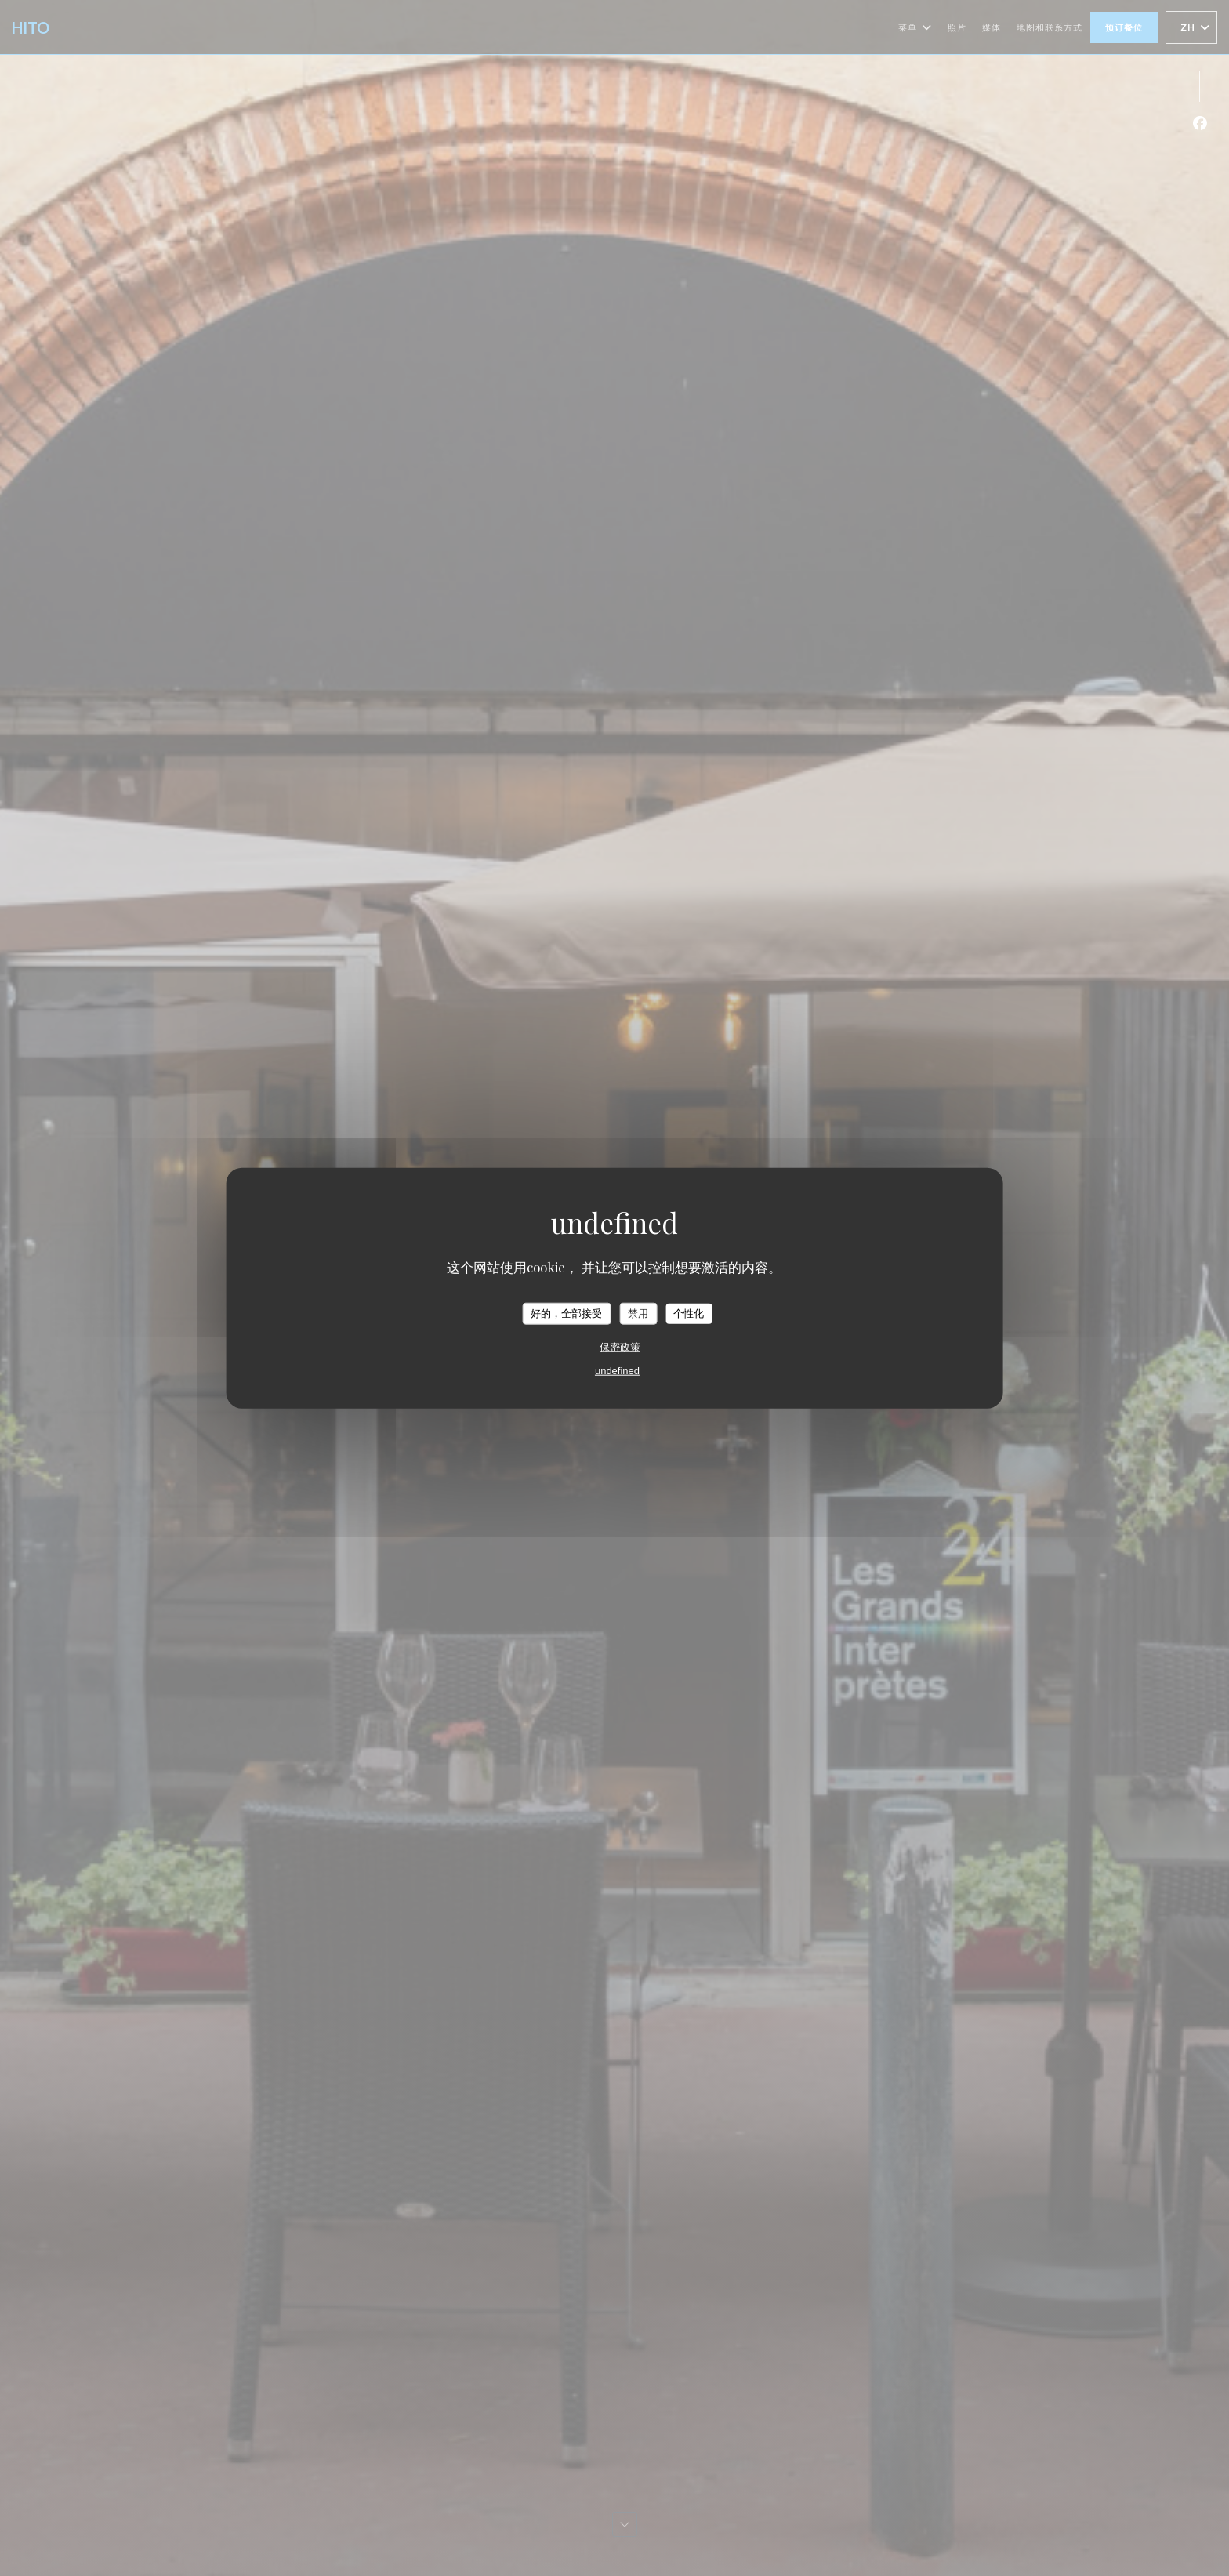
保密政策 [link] (620, 1346)
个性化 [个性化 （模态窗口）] (688, 1313)
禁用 (638, 1313)
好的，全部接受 (566, 1313)
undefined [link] (617, 1370)
